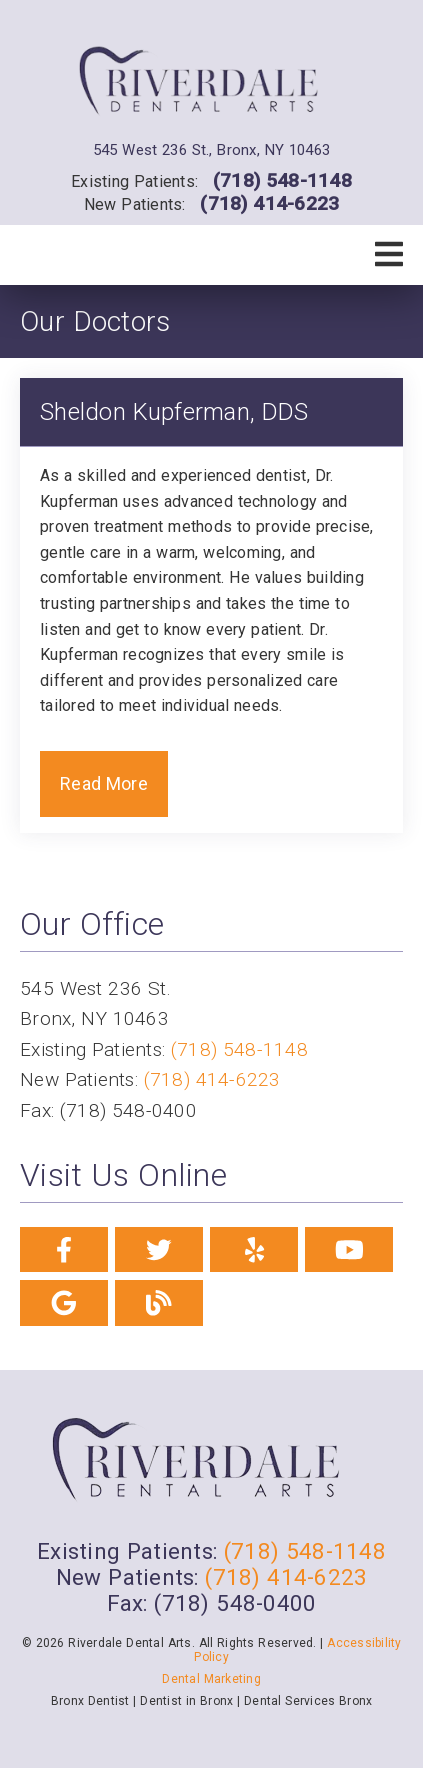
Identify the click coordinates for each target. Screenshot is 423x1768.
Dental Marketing (211, 1679)
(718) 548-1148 (282, 180)
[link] (211, 85)
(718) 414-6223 (269, 203)
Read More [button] (104, 783)
